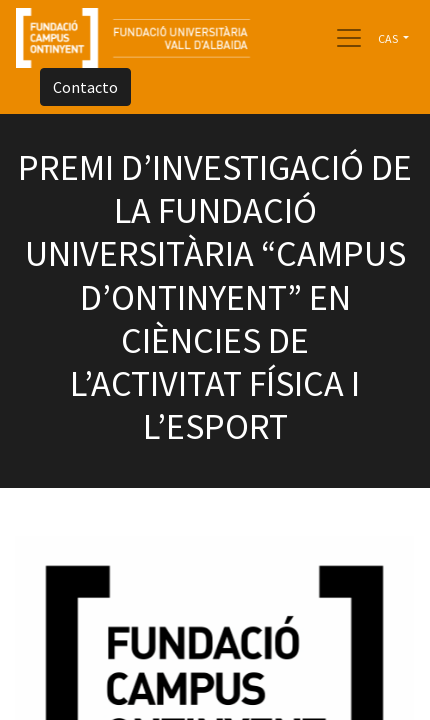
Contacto (85, 87)
